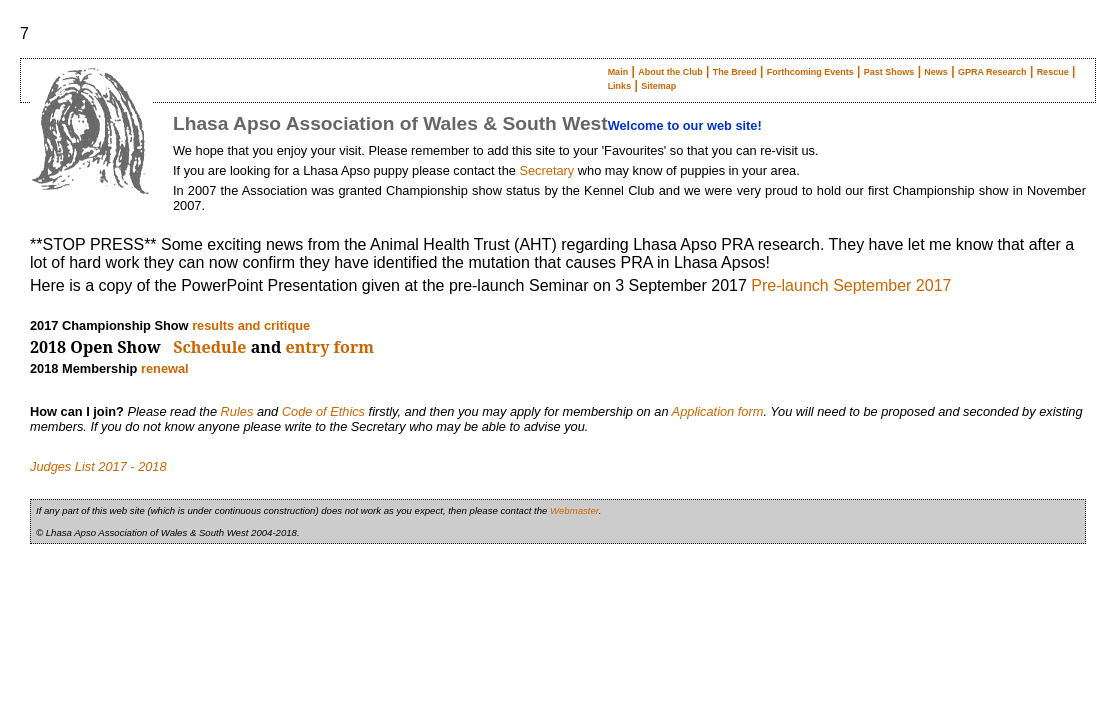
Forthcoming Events (810, 72)
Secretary (546, 170)
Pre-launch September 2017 (851, 285)
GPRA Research (992, 72)
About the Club (670, 72)
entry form (330, 347)
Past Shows (889, 72)
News (936, 72)
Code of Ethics (323, 411)
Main (618, 72)
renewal (165, 368)
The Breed (735, 72)
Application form (718, 411)
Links (620, 86)
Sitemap (658, 86)
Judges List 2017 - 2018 (98, 466)
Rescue (1053, 72)
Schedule (209, 347)
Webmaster (574, 510)
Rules (237, 411)
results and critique (251, 325)
